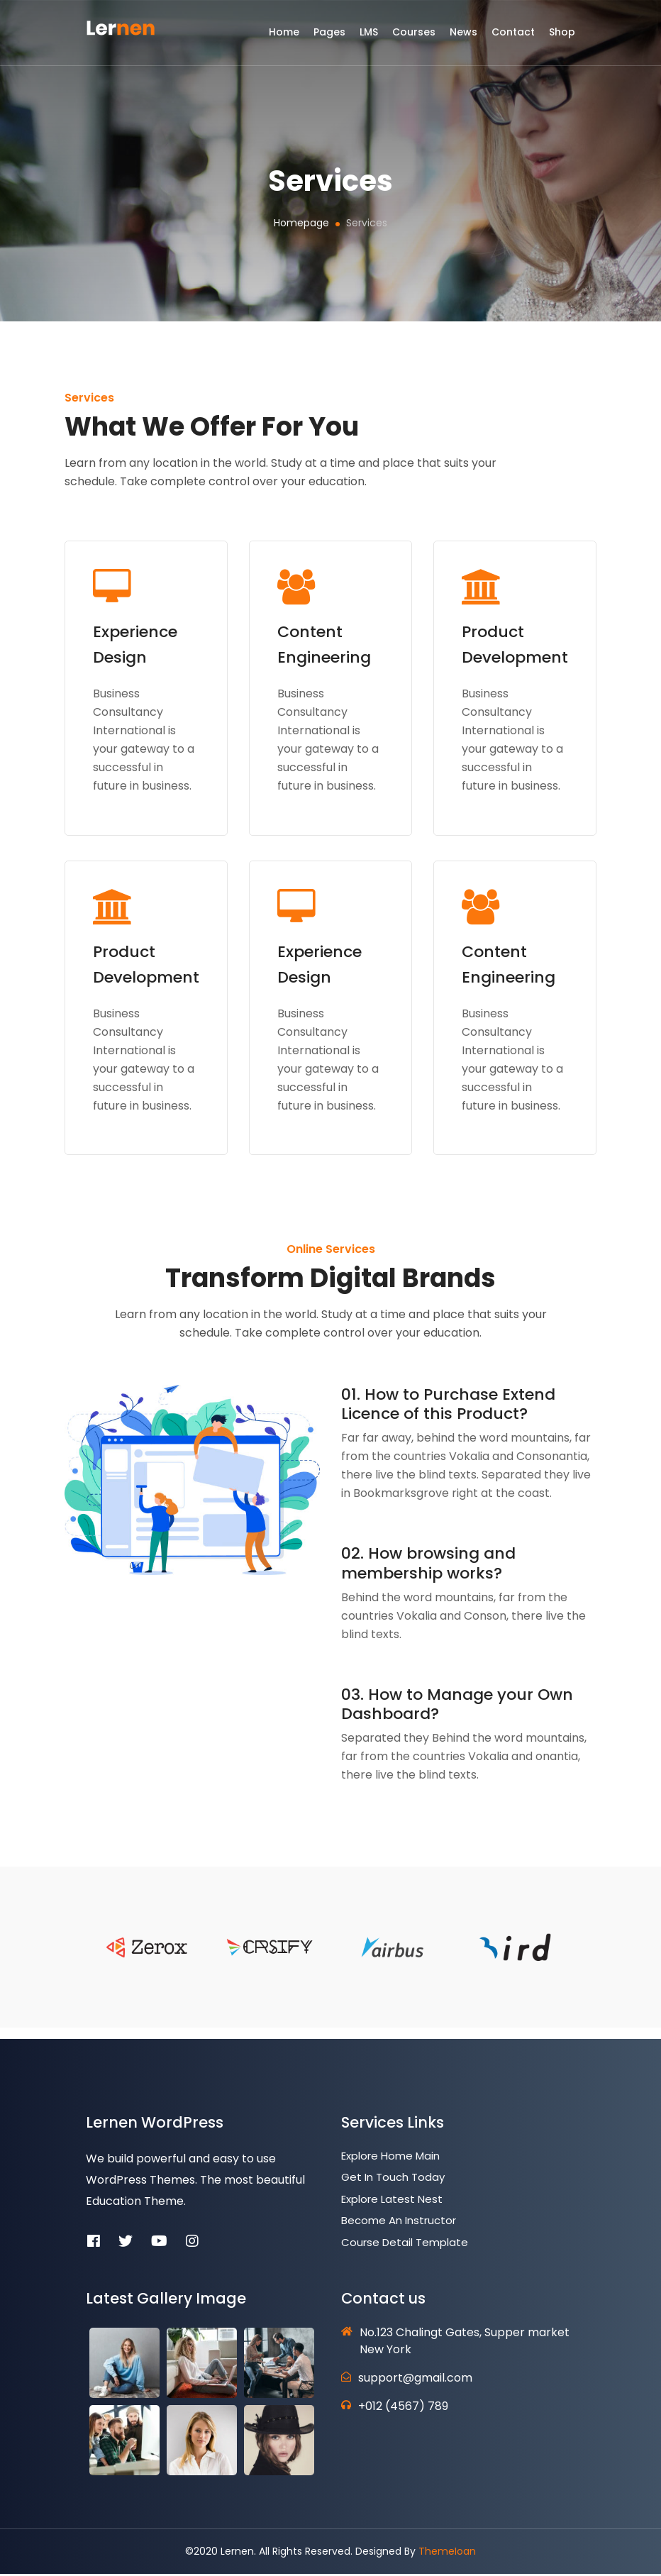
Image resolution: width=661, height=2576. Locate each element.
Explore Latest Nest (392, 2201)
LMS (369, 38)
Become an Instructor (398, 2222)
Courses (413, 38)
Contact (513, 38)
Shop (562, 38)
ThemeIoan (447, 2553)
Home (284, 38)
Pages (329, 38)
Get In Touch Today (393, 2179)
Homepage (301, 222)
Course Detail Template (404, 2244)
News (463, 38)
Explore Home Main (390, 2157)
